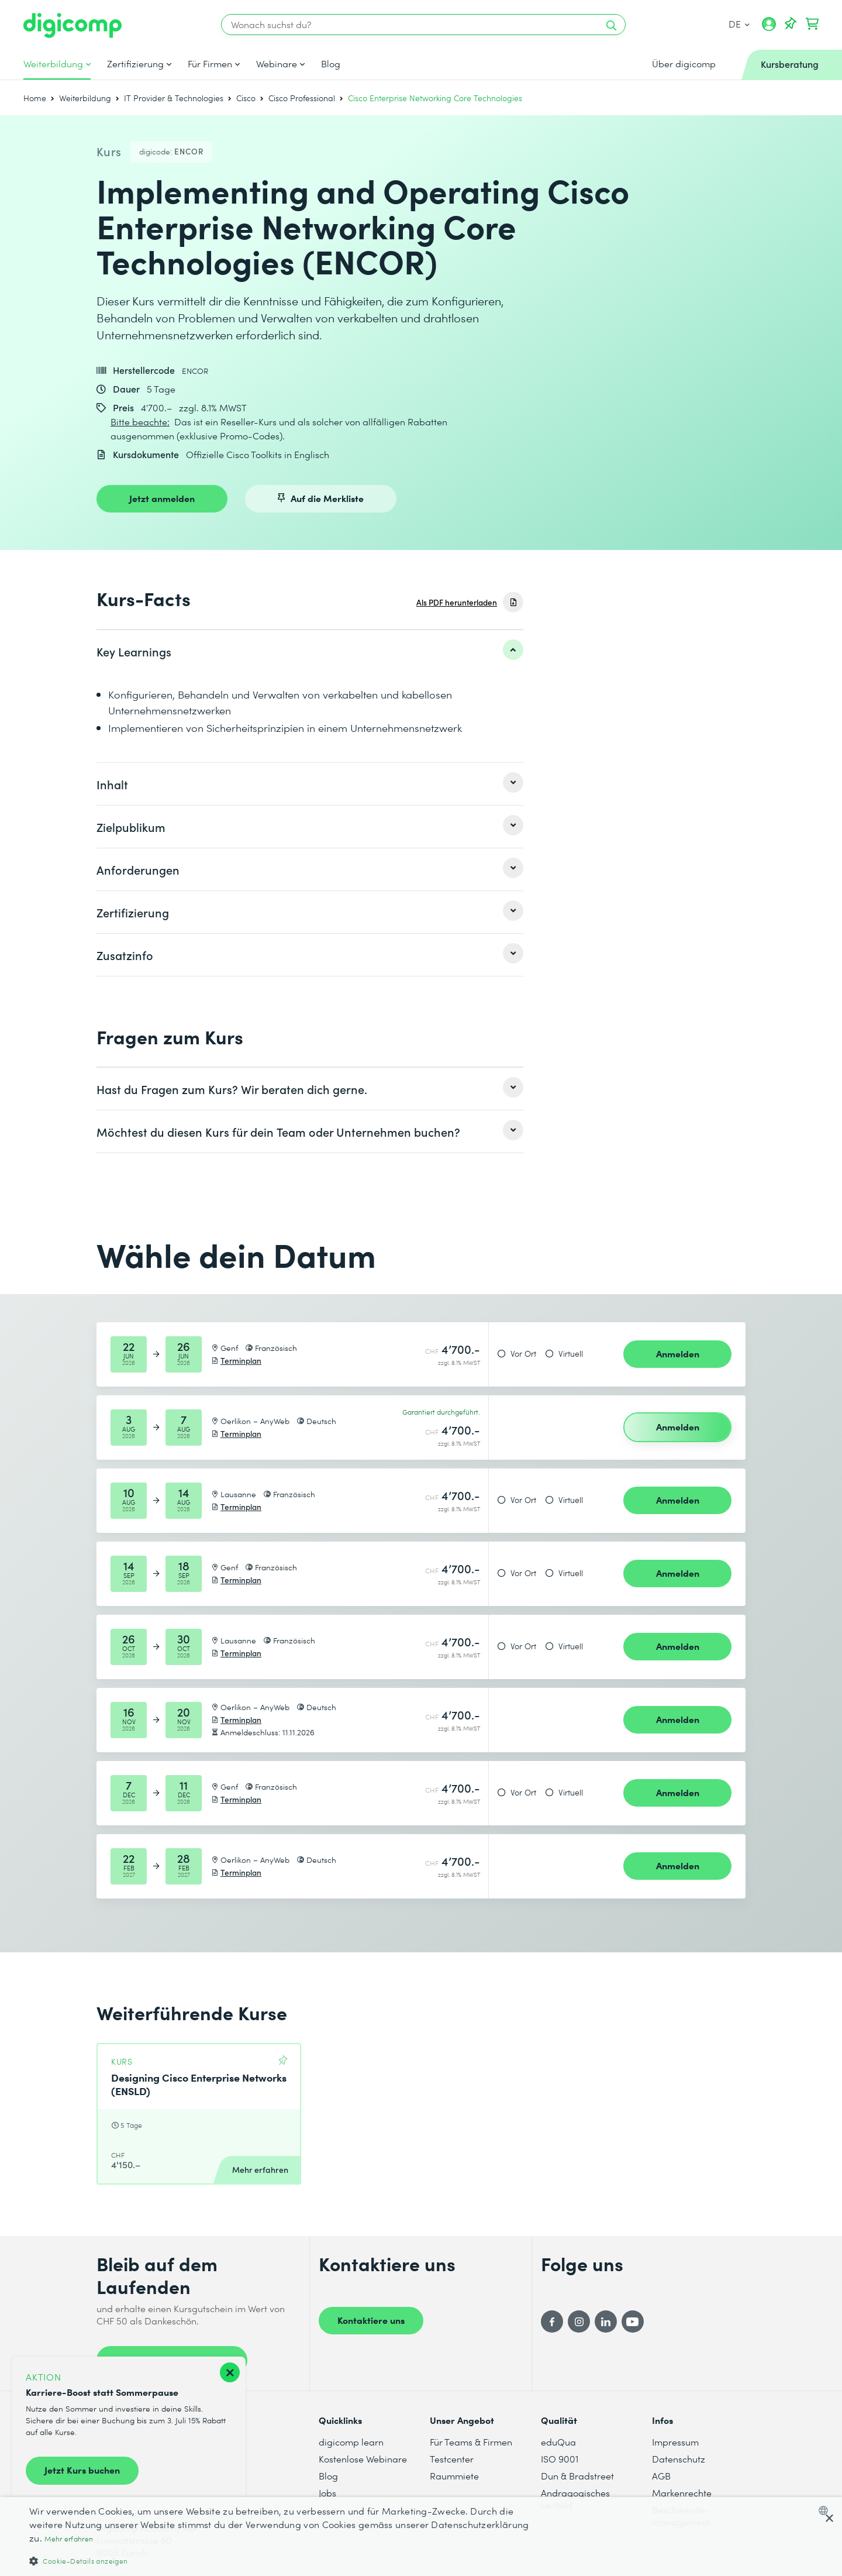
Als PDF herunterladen (456, 602)
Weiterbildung (53, 64)
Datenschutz (678, 2459)
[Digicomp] (72, 25)
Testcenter (452, 2459)
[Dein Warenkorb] (812, 24)
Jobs (327, 2492)
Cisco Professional (301, 98)
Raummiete (454, 2476)
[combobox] (826, 2510)
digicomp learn (351, 2442)
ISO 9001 (559, 2459)
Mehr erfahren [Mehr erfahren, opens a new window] (68, 2539)
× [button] (828, 2519)
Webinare (276, 64)
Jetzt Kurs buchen (82, 2469)
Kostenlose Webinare (363, 2459)
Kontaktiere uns (371, 2319)
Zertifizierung (135, 64)
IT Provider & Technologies (173, 98)
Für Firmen (210, 64)
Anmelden (677, 1353)
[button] (282, 2560)
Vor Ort (523, 1354)
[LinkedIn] (606, 2321)
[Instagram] (579, 2321)
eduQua (558, 2442)
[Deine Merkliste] (790, 24)
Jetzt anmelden (162, 497)
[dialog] (421, 2536)
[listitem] (309, 651)
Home (34, 98)
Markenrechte (682, 2492)
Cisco (246, 98)
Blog (330, 64)
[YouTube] (633, 2321)
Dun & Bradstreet (577, 2476)
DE (739, 24)
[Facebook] (552, 2321)
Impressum (675, 2442)
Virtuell (570, 1354)
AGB (661, 2476)
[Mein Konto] (768, 28)
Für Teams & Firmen (471, 2442)
